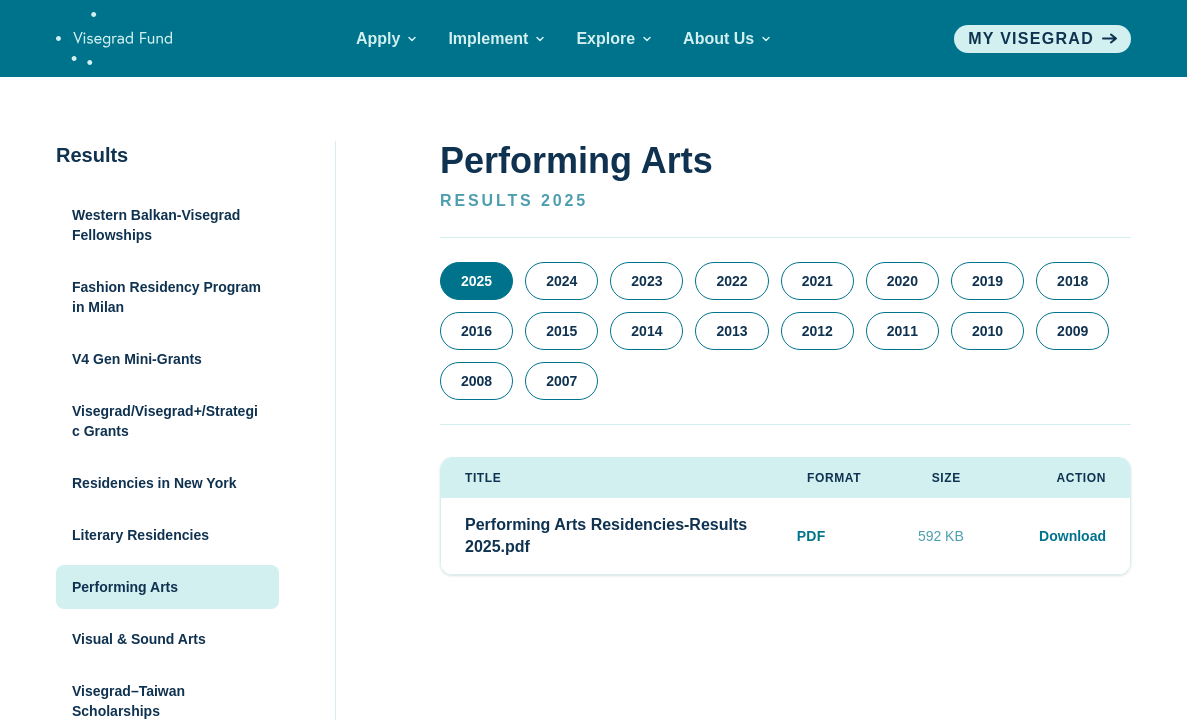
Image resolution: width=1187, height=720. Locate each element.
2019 (987, 281)
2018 (1072, 281)
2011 (902, 331)
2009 (1072, 331)
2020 (902, 281)
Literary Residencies (140, 535)
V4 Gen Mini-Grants (137, 359)
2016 (476, 331)
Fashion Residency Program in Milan (166, 297)
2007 (561, 381)
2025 (476, 281)
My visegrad (1042, 38)
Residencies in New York (154, 483)
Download (1072, 536)
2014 (646, 331)
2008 (476, 381)
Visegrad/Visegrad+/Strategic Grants (165, 421)
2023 (646, 281)
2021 (817, 281)
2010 (987, 331)
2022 (731, 281)
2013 (731, 331)
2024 (561, 281)
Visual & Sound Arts (139, 639)
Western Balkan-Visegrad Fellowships (156, 225)
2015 (561, 331)
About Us (726, 38)
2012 (817, 331)
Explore (613, 38)
